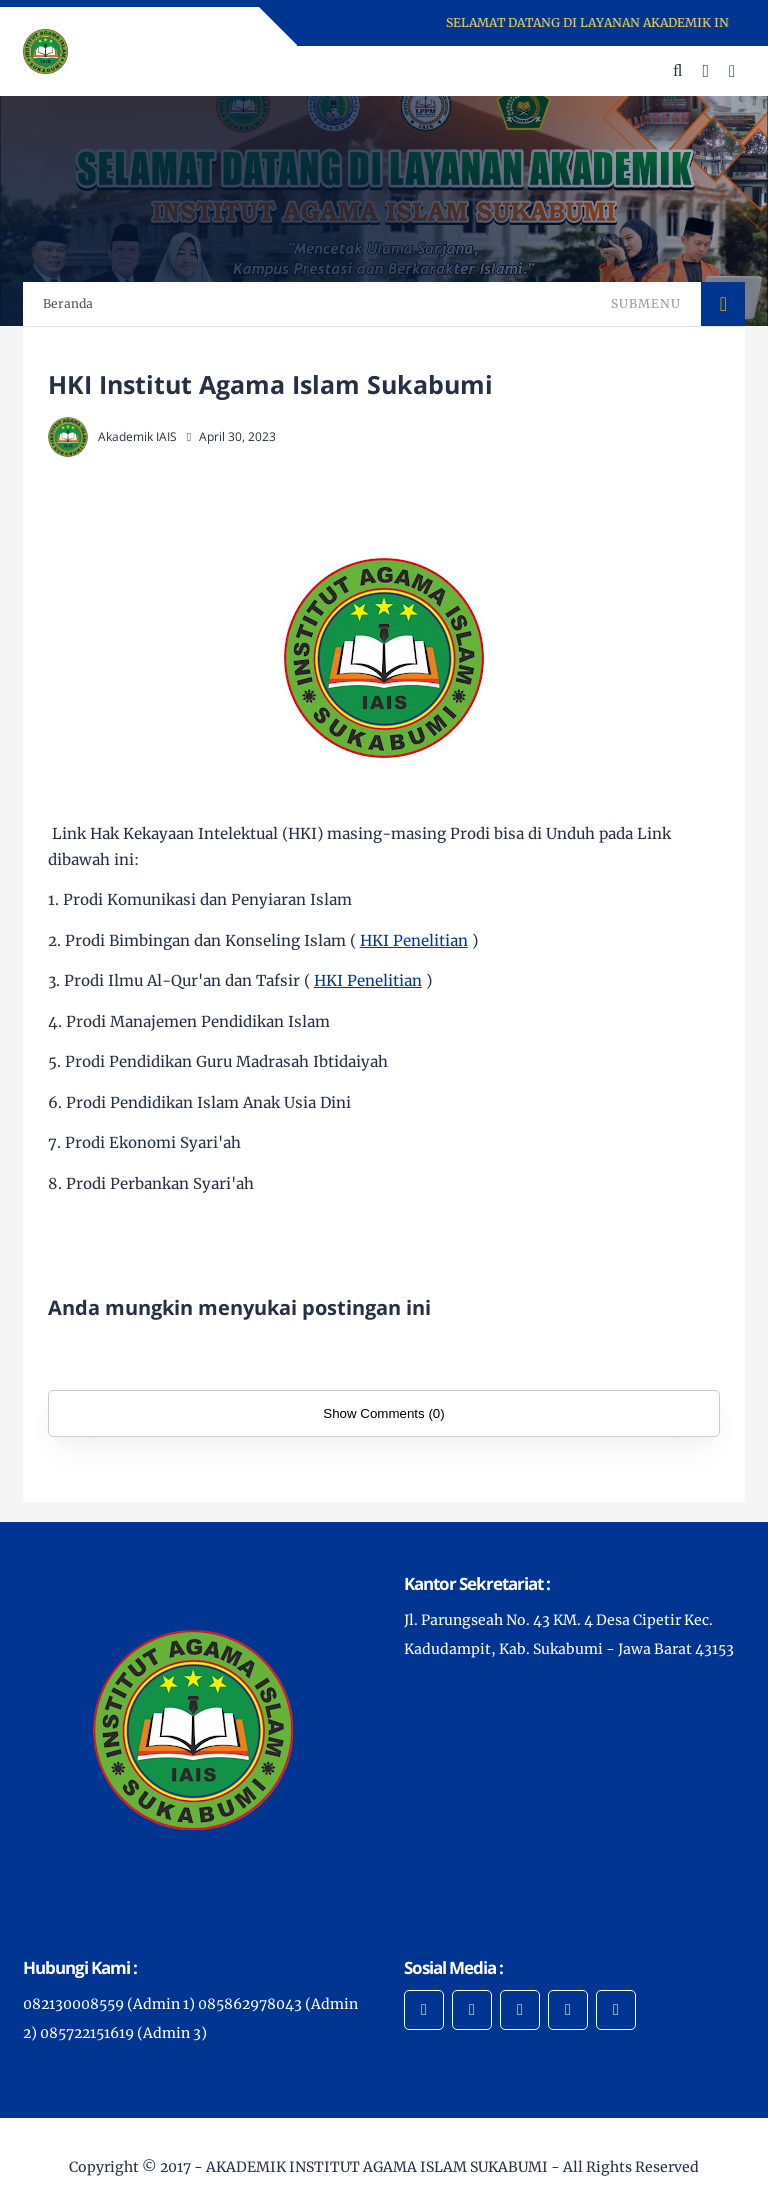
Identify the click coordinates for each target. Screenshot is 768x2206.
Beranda (68, 303)
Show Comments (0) (383, 1413)
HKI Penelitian (414, 940)
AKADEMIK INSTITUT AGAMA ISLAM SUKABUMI (377, 2167)
